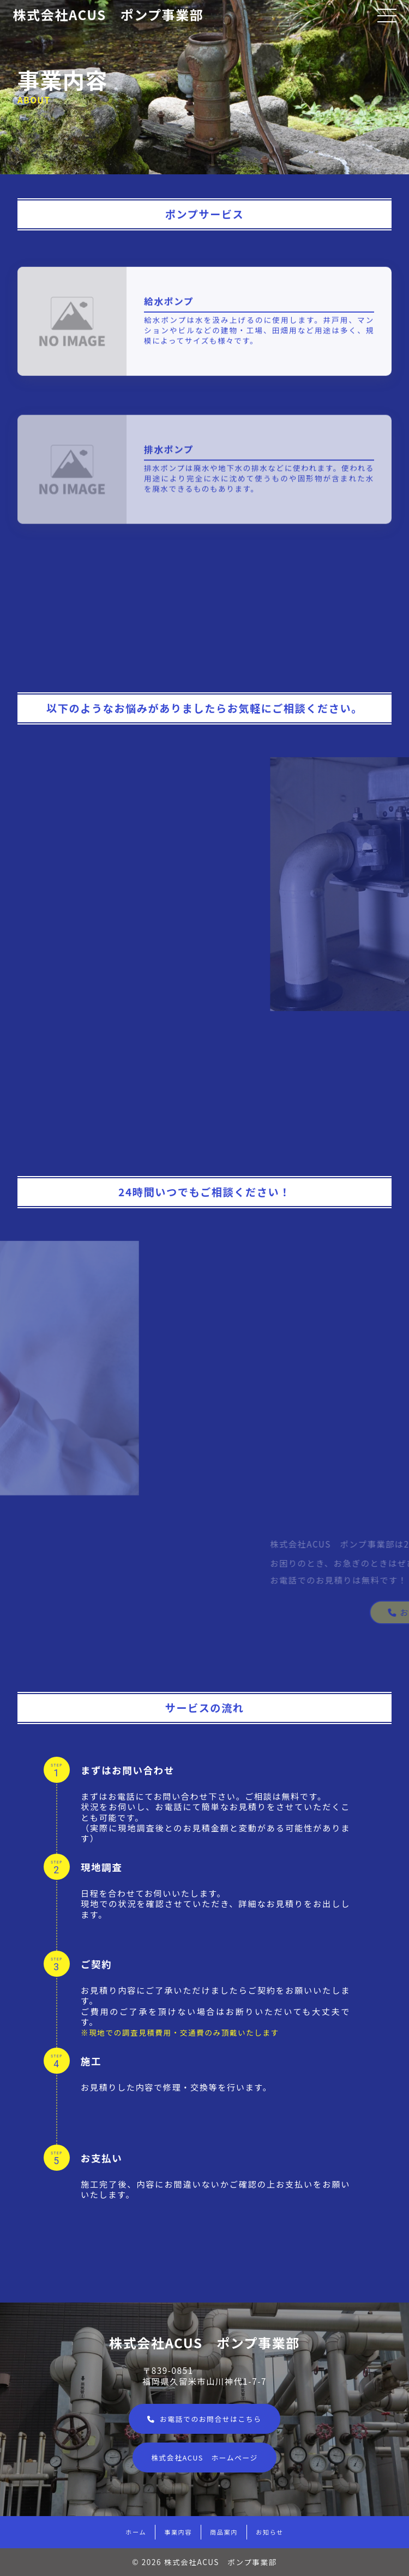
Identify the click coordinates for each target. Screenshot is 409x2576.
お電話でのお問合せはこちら (204, 2419)
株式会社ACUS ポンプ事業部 (108, 14)
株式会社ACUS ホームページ (204, 2457)
